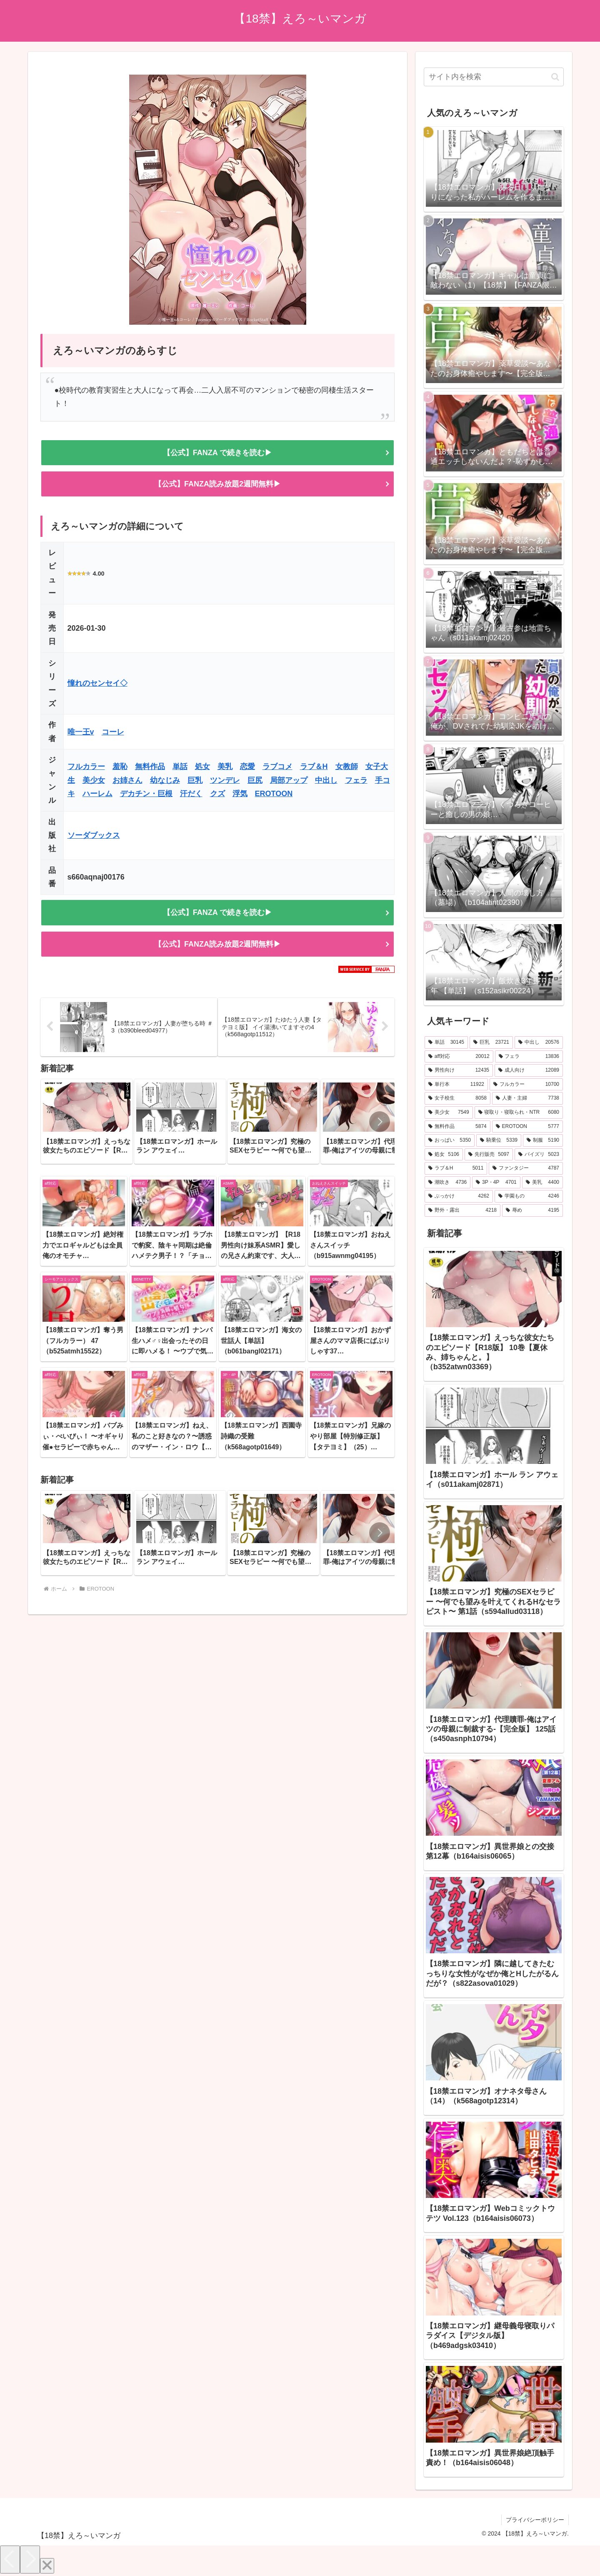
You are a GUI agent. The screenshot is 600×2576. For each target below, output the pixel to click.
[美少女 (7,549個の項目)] (449, 1112)
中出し (326, 780)
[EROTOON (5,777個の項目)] (527, 1126)
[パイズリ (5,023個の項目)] (539, 1154)
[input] (494, 77)
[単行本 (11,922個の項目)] (456, 1084)
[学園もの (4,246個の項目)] (529, 1196)
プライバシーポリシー (535, 2519)
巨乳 (195, 780)
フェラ (356, 780)
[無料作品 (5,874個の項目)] (457, 1126)
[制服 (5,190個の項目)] (543, 1140)
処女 (202, 766)
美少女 (93, 780)
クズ (217, 793)
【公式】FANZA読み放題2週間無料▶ (217, 484)
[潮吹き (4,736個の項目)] (447, 1182)
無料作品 (150, 766)
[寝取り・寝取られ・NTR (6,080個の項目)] (519, 1112)
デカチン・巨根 (146, 793)
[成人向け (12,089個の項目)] (529, 1070)
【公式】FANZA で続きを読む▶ (217, 453)
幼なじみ (165, 780)
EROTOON (274, 793)
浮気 (240, 793)
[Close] (47, 2565)
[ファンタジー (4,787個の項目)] (526, 1168)
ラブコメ (277, 766)
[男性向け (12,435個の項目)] (459, 1070)
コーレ (113, 732)
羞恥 (120, 766)
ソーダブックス (94, 835)
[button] (379, 1121)
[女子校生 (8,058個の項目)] (457, 1098)
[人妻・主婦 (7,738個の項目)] (527, 1098)
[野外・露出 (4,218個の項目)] (462, 1210)
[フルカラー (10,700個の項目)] (526, 1084)
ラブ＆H (314, 766)
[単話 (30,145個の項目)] (446, 1042)
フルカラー (86, 766)
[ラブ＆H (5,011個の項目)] (456, 1168)
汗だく (191, 793)
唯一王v (81, 732)
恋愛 (247, 766)
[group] (86, 1121)
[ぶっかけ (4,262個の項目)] (459, 1196)
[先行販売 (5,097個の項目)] (489, 1154)
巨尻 (255, 780)
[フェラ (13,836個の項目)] (529, 1056)
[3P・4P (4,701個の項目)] (496, 1182)
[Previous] (10, 2559)
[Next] (30, 2559)
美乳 (225, 766)
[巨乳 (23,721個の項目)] (491, 1042)
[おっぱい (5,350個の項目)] (450, 1140)
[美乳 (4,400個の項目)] (542, 1182)
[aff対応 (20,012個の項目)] (459, 1056)
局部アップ (289, 780)
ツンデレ (225, 780)
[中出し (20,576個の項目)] (539, 1042)
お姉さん (127, 780)
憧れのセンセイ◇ (98, 683)
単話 (180, 766)
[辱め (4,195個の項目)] (532, 1210)
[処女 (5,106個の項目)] (444, 1154)
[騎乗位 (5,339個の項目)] (498, 1140)
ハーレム (97, 793)
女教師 (346, 766)
